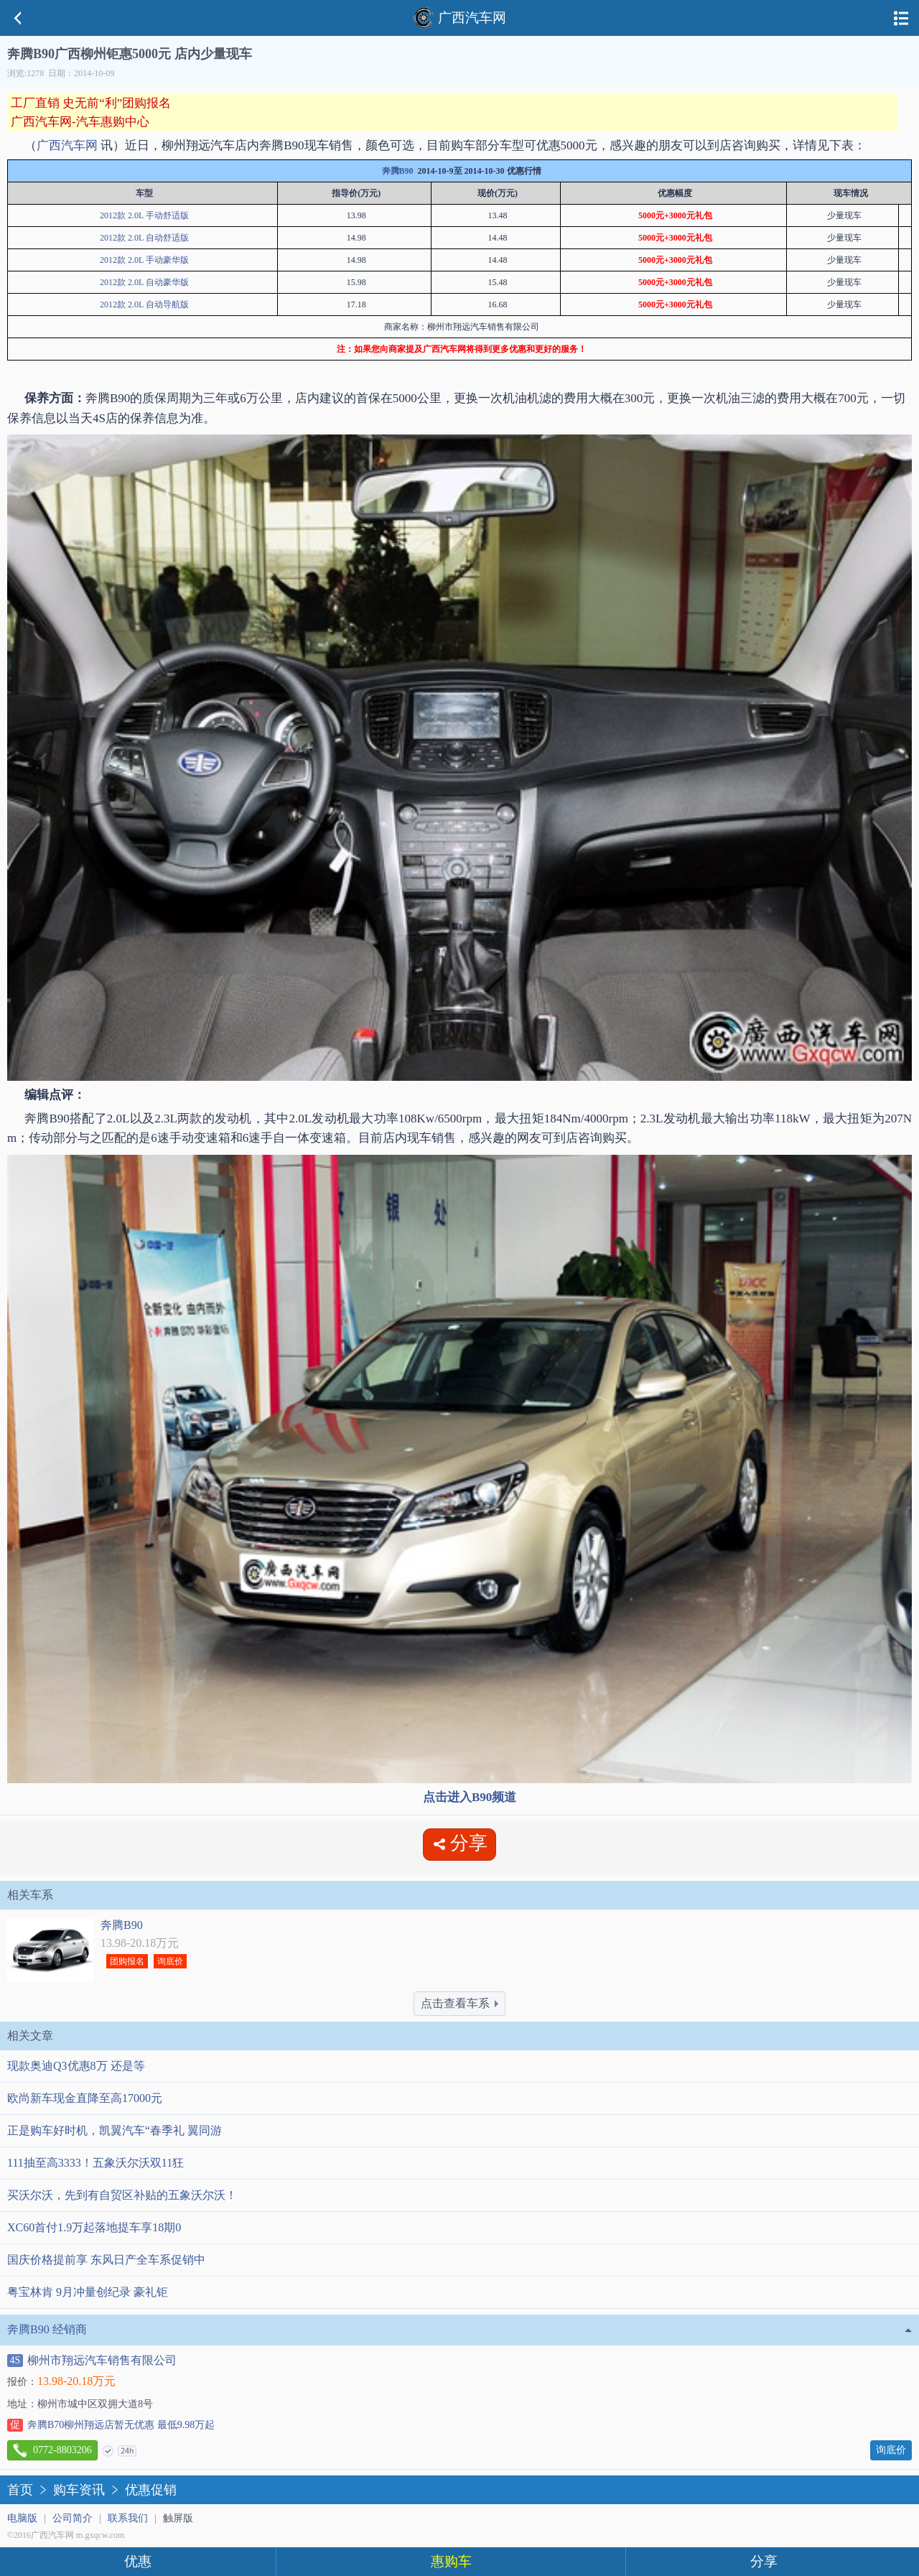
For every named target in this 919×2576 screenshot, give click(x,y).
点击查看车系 (459, 2003)
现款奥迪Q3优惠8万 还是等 (76, 2066)
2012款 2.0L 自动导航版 (144, 304)
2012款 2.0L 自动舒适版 (144, 238)
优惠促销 (151, 2490)
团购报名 (127, 1961)
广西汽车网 (459, 17)
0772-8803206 (52, 2450)
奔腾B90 (398, 171)
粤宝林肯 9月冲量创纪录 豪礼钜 (87, 2292)
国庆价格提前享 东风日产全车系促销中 (106, 2260)
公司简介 (72, 2518)
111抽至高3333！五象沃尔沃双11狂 (95, 2163)
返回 (18, 18)
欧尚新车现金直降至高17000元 (84, 2098)
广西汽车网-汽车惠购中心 (80, 122)
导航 (901, 18)
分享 (764, 2561)
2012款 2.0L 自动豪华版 (144, 282)
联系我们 (128, 2518)
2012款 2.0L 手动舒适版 (144, 215)
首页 (20, 2490)
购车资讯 (79, 2490)
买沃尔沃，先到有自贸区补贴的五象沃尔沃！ (122, 2195)
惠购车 (451, 2561)
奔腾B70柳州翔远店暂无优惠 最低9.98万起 (111, 2425)
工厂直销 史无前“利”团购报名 (91, 103)
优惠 (137, 2561)
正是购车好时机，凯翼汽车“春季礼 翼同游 (114, 2130)
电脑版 (22, 2518)
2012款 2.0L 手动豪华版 (144, 260)
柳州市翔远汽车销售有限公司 (92, 2360)
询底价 (170, 1961)
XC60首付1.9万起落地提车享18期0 (94, 2227)
